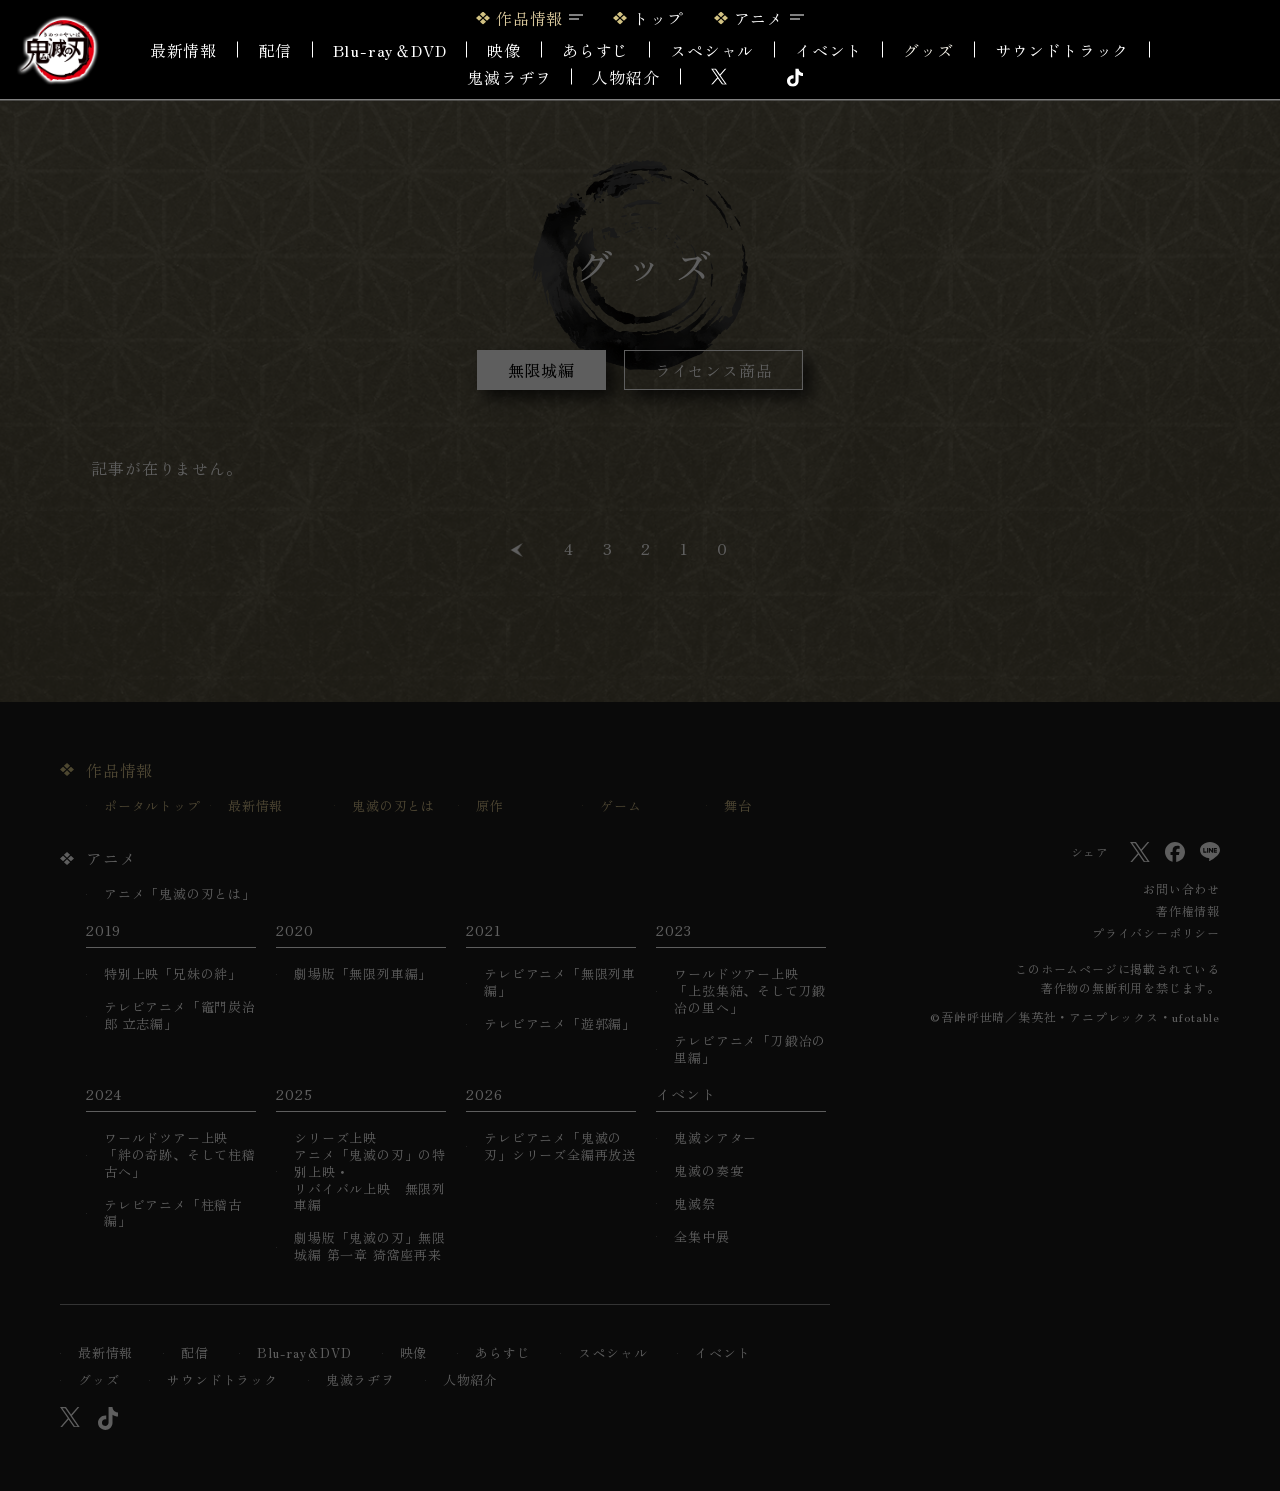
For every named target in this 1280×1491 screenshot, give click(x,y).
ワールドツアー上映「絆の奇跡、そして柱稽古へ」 (180, 1155)
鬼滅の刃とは (393, 806)
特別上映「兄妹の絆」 (173, 974)
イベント (722, 1353)
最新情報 (183, 50)
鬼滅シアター (715, 1138)
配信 (275, 50)
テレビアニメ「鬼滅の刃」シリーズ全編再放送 (560, 1147)
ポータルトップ (152, 806)
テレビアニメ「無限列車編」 (560, 983)
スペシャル (712, 50)
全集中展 (701, 1237)
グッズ (928, 50)
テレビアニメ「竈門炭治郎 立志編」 (180, 1016)
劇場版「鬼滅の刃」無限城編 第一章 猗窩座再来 (370, 1247)
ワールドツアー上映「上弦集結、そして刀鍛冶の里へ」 (750, 991)
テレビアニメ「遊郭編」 (560, 1024)
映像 (504, 50)
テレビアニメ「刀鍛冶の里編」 (750, 1050)
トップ (658, 18)
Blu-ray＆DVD (390, 50)
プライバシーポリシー (1156, 932)
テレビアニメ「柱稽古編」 (173, 1214)
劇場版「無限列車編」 (363, 974)
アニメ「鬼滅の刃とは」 (180, 894)
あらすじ (595, 50)
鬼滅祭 (694, 1204)
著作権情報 (1188, 910)
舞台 (738, 806)
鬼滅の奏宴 (708, 1171)
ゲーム (620, 806)
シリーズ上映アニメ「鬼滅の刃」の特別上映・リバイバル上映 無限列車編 (370, 1172)
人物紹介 (625, 77)
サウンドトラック (1062, 50)
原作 (490, 806)
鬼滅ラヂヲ (509, 77)
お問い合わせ (1181, 888)
